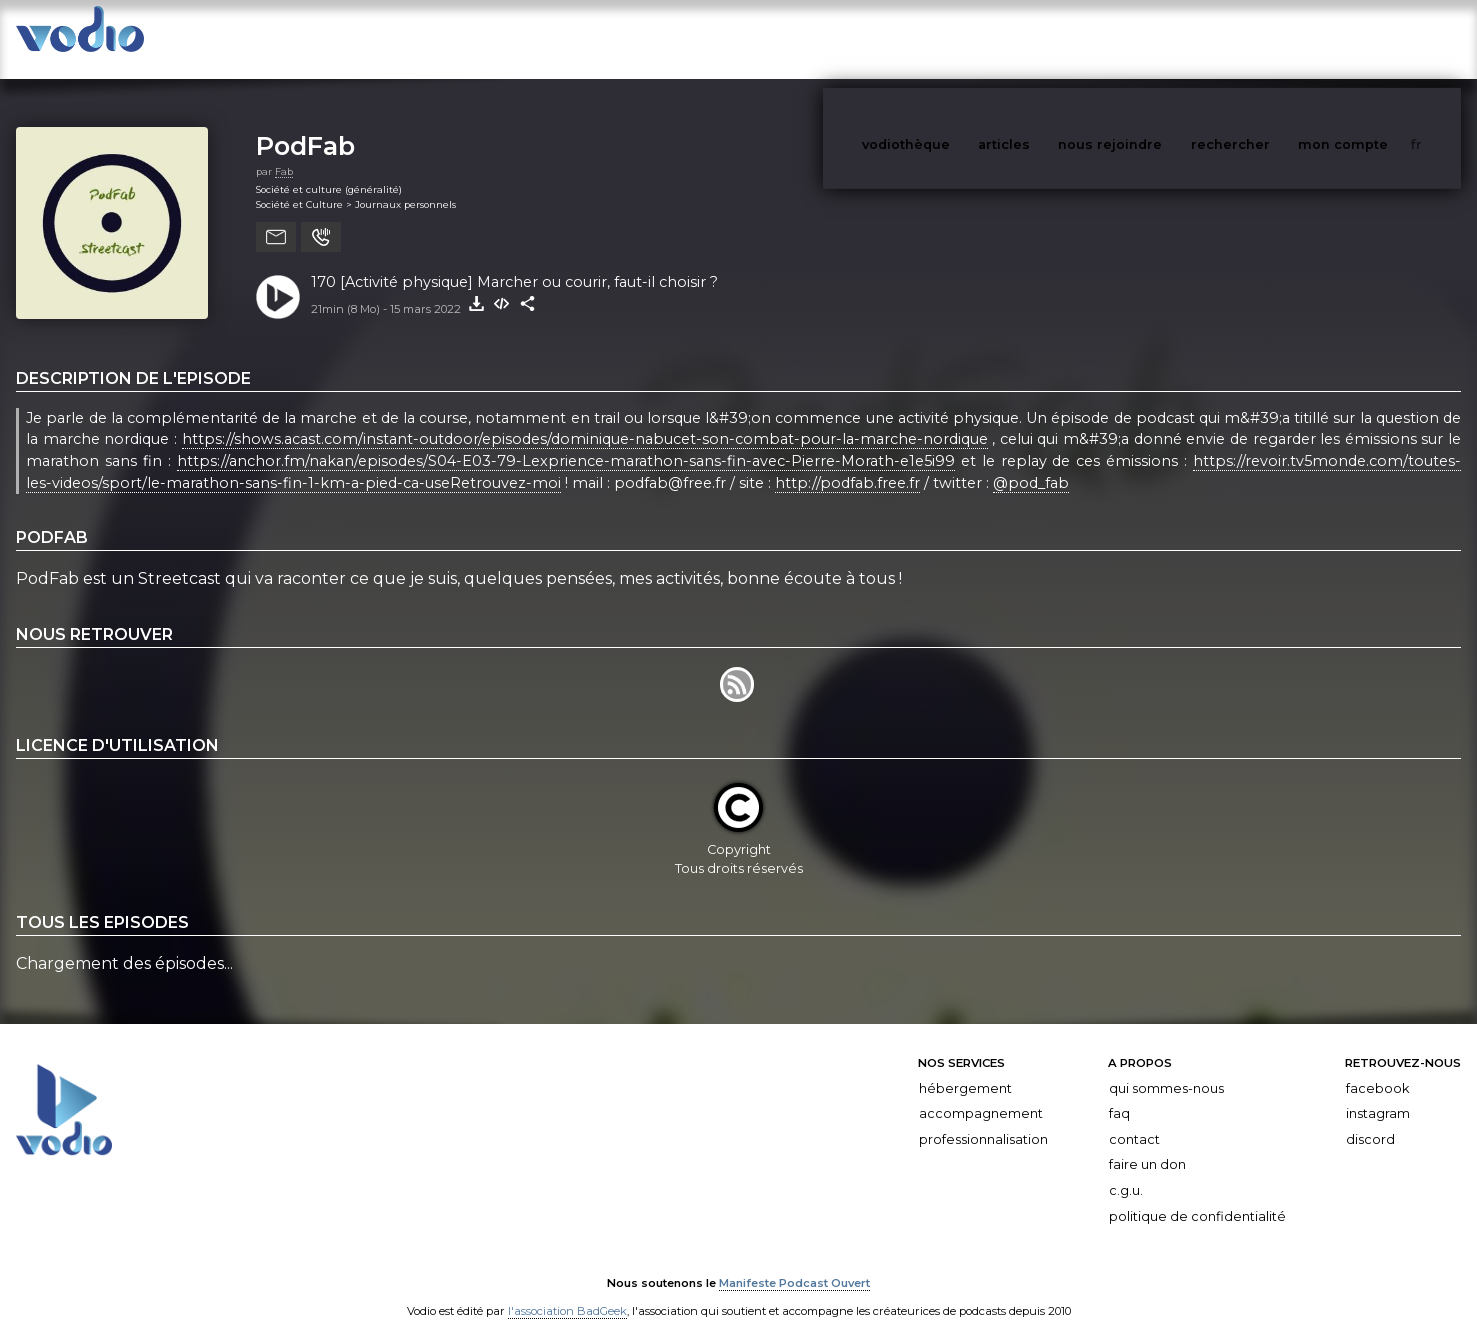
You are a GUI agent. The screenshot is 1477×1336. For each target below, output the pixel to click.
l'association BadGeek (567, 1292)
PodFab (305, 125)
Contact (1134, 1119)
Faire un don (1147, 1144)
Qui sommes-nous (1166, 1068)
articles (1049, 38)
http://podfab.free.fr (847, 463)
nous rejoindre (1151, 38)
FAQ (1119, 1093)
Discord (1370, 1119)
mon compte (1376, 38)
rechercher (1267, 38)
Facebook (1377, 1068)
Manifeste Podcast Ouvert (794, 1264)
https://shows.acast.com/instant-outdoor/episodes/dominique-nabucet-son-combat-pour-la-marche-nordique (585, 420)
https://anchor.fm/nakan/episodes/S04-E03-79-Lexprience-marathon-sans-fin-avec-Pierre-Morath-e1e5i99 (566, 441)
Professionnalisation (983, 1119)
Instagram (1378, 1093)
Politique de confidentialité (1197, 1196)
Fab (284, 151)
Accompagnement (981, 1093)
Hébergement (965, 1068)
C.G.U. (1126, 1170)
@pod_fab (1031, 463)
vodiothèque (954, 38)
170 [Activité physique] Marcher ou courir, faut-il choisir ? (514, 262)
